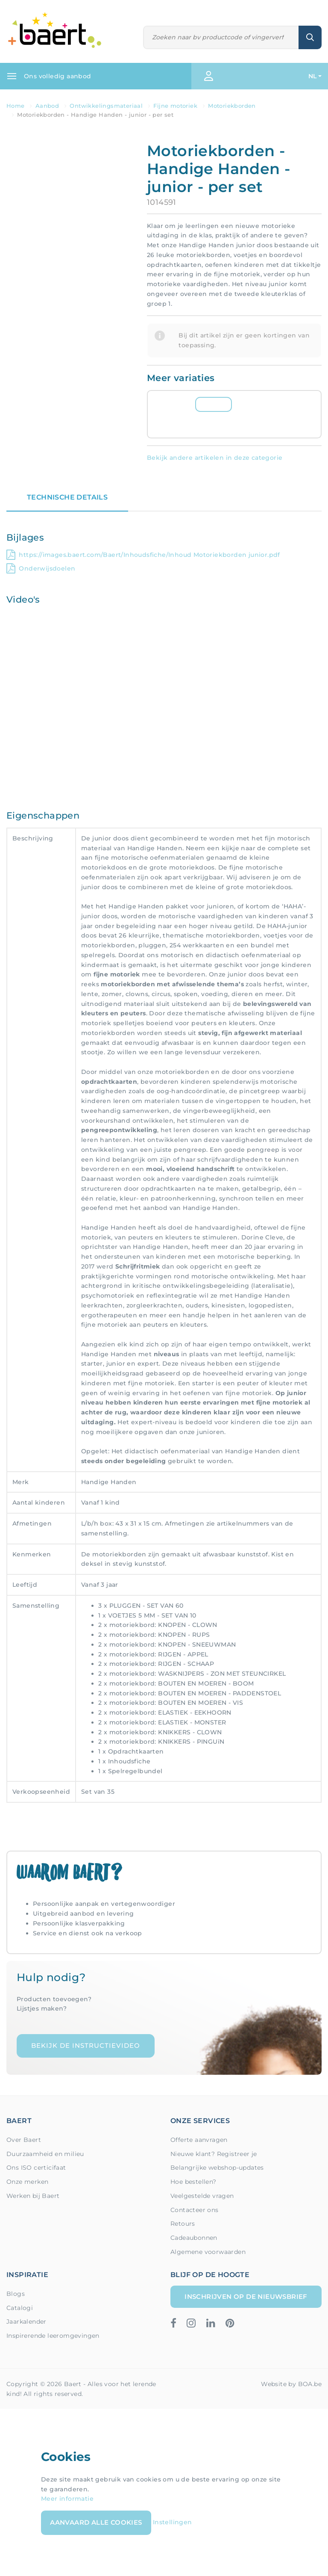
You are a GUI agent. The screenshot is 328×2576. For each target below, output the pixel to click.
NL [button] (312, 76)
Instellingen (172, 2522)
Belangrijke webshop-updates (217, 2167)
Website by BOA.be (291, 2384)
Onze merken (27, 2182)
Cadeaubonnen (193, 2238)
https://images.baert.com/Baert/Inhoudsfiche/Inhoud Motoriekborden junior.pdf (143, 555)
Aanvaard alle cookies (96, 2522)
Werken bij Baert (32, 2196)
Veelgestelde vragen (202, 2196)
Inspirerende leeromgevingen (53, 2335)
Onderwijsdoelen (40, 568)
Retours (182, 2223)
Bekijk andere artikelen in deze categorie (214, 457)
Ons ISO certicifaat (36, 2167)
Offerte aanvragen (199, 2140)
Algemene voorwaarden (208, 2252)
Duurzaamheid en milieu (45, 2154)
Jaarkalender (26, 2321)
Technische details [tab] (67, 497)
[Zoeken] (221, 37)
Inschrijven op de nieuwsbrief (246, 2296)
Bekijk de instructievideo (85, 2045)
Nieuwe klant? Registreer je (213, 2154)
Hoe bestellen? (193, 2182)
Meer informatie (67, 2498)
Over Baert (23, 2140)
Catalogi (19, 2308)
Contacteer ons (194, 2210)
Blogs (15, 2294)
